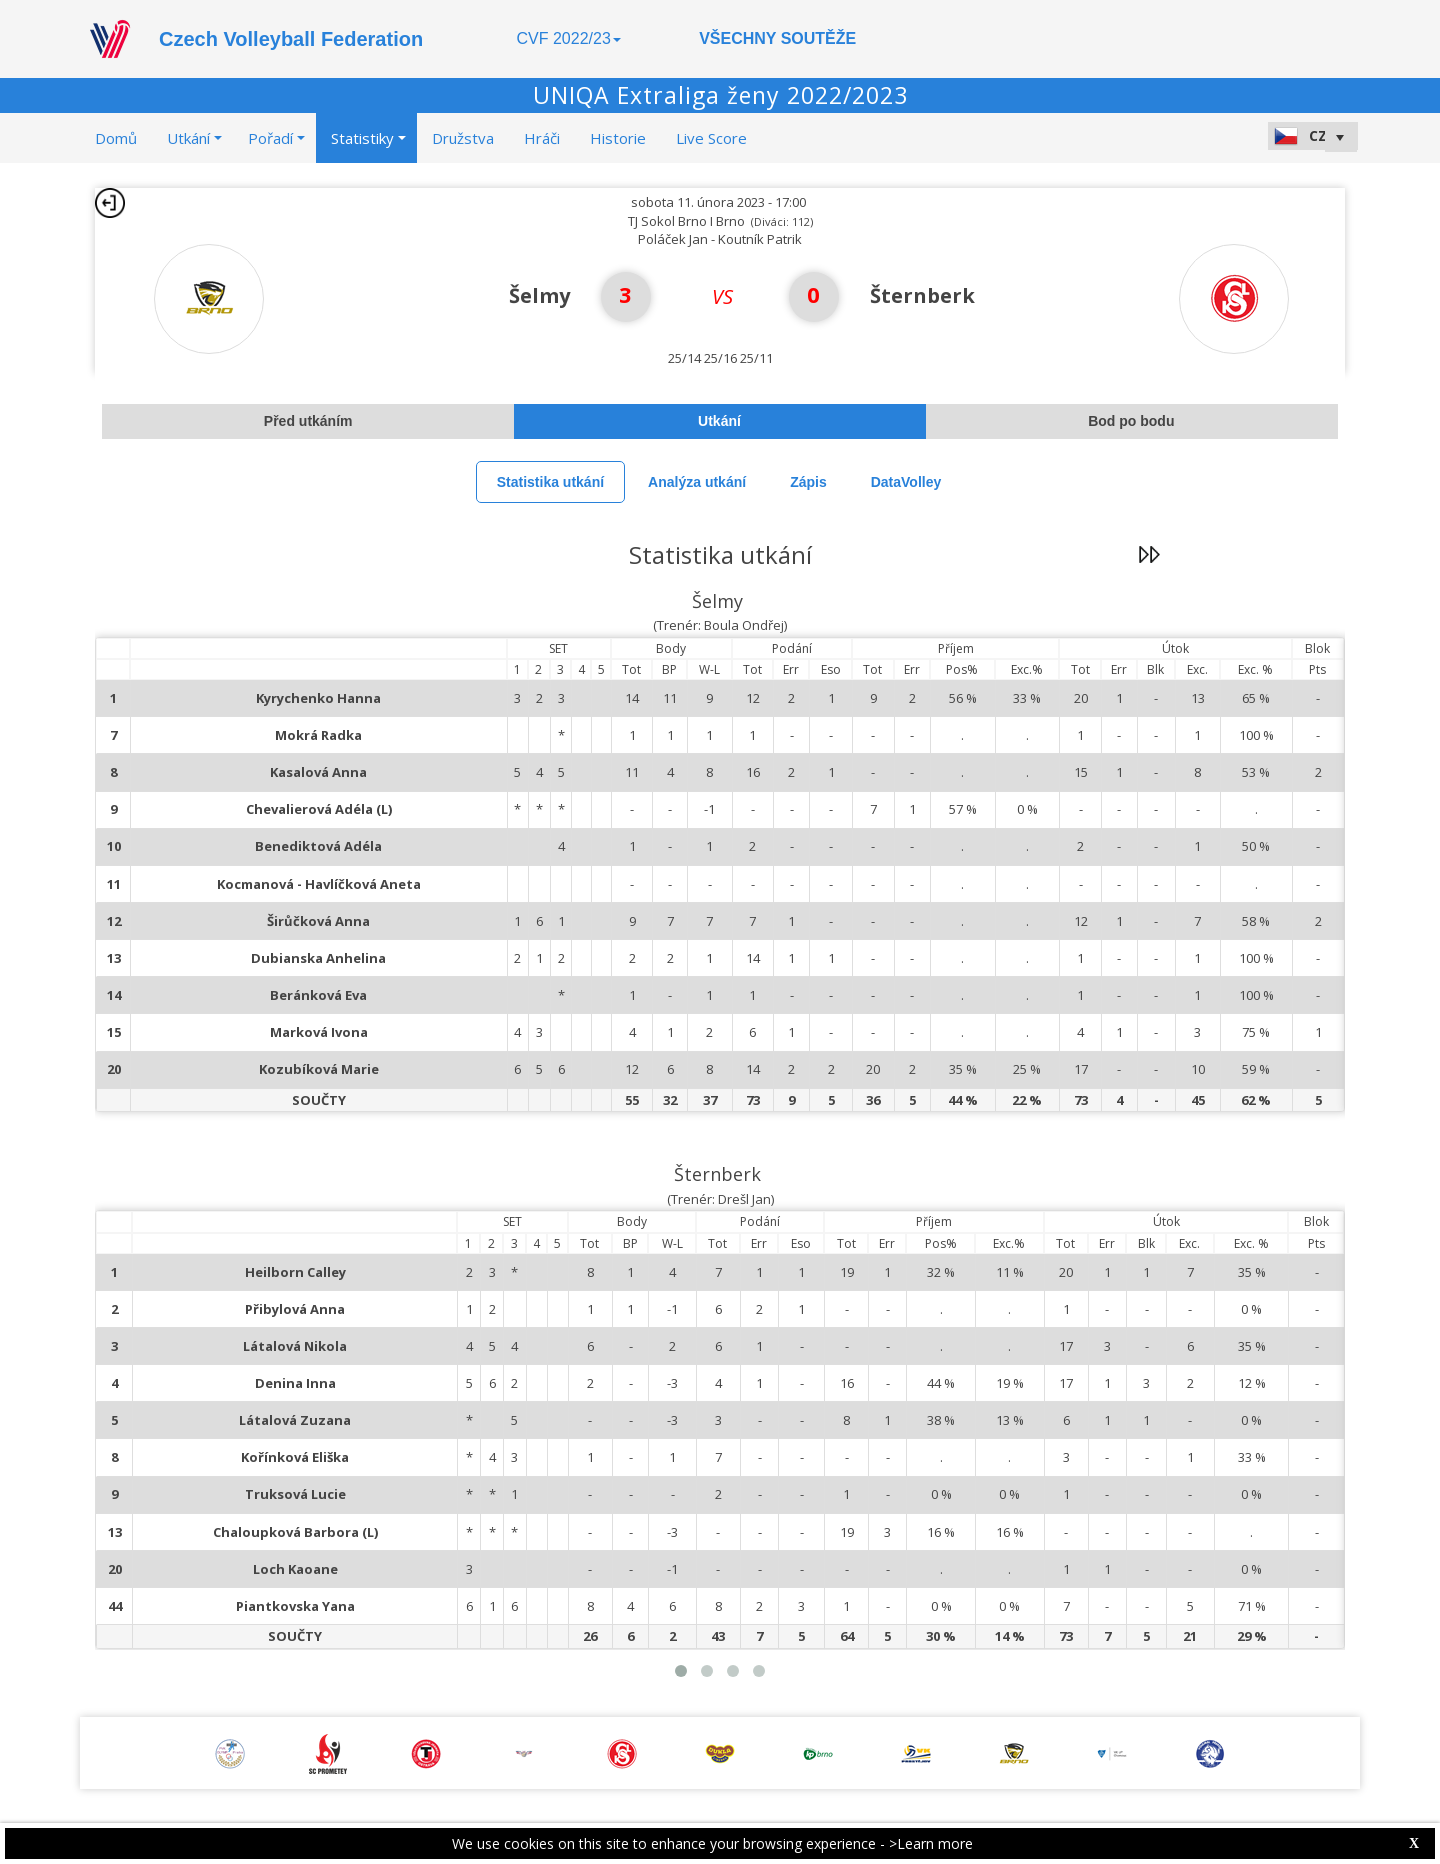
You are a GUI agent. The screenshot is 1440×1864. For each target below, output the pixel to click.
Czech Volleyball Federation (291, 39)
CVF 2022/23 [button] (569, 38)
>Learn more (931, 1843)
